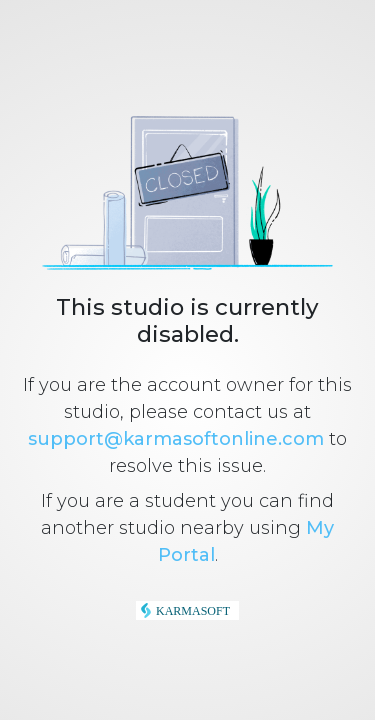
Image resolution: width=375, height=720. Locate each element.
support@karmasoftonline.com (176, 439)
